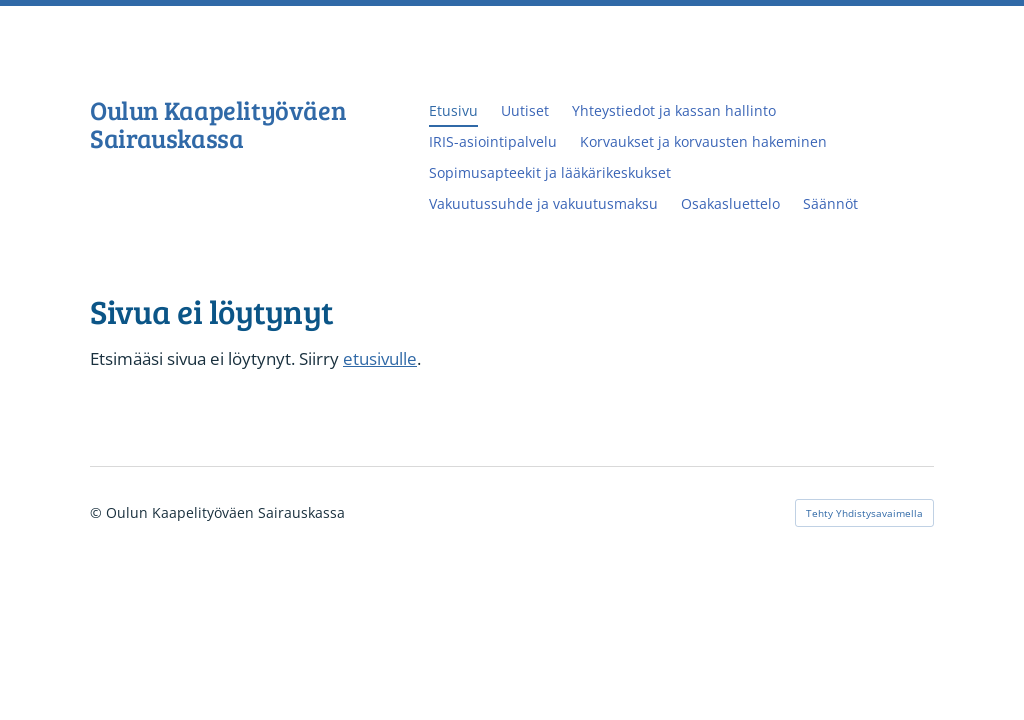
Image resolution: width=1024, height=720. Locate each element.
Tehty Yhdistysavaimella (864, 513)
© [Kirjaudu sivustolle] (98, 512)
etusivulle (380, 358)
